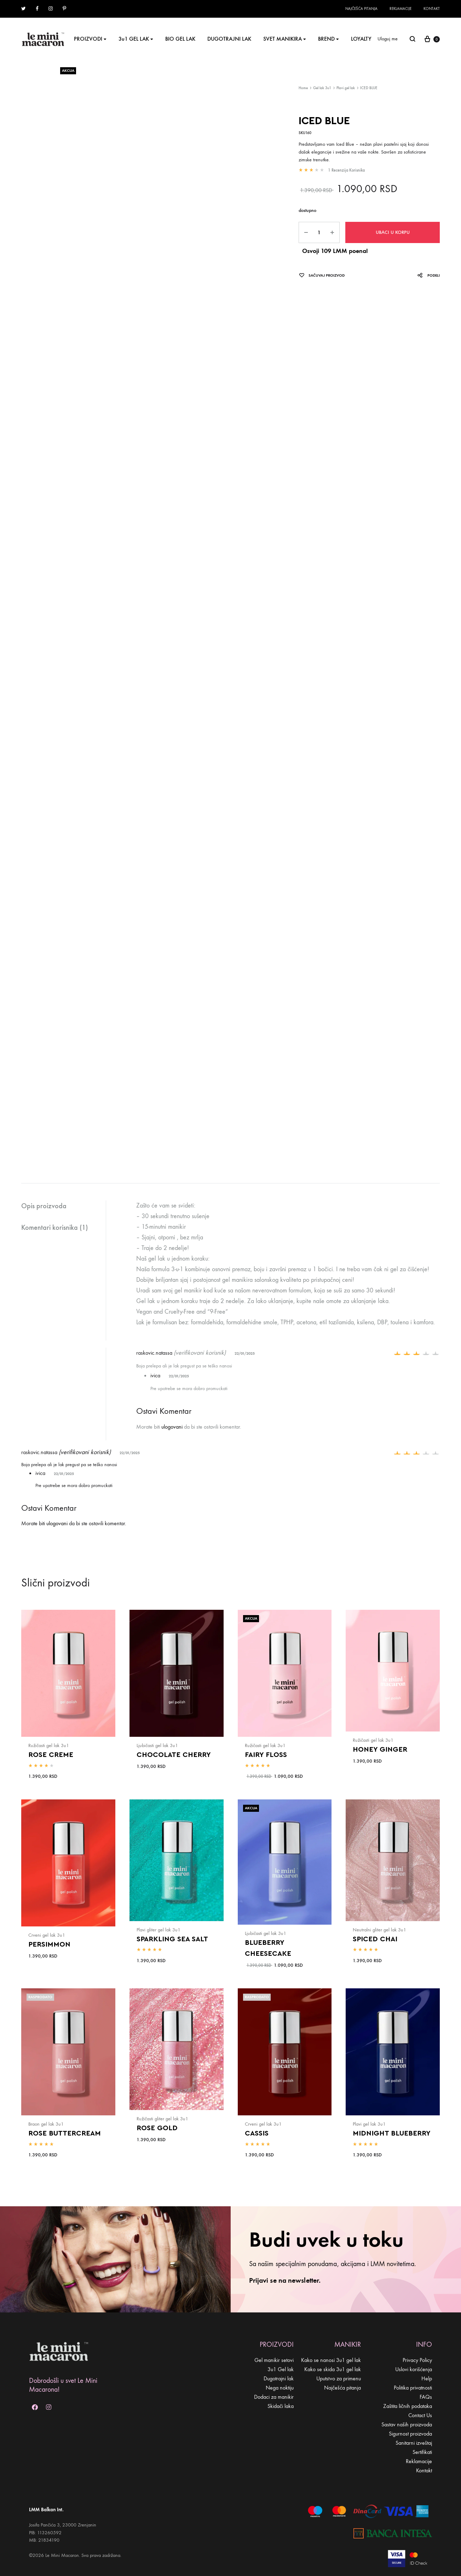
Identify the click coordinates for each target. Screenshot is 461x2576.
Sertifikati (422, 2452)
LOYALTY (361, 38)
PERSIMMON (49, 1944)
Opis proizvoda (44, 1205)
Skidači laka (280, 2406)
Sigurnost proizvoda (410, 2433)
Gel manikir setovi (274, 2360)
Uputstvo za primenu (338, 2378)
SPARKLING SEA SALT (172, 1939)
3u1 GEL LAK (136, 38)
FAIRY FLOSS (266, 1754)
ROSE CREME (50, 1754)
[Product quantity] (319, 232)
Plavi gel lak (345, 88)
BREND (328, 38)
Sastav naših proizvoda (406, 2424)
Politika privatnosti (413, 2387)
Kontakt (431, 8)
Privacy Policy (417, 2360)
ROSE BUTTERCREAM (64, 2133)
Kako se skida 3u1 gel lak (332, 2369)
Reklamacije (400, 8)
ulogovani (172, 1426)
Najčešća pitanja (361, 8)
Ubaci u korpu (393, 232)
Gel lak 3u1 (322, 88)
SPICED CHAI (375, 1939)
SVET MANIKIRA (284, 38)
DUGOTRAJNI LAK (229, 38)
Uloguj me (388, 39)
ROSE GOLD (157, 2128)
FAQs (426, 2396)
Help (426, 2378)
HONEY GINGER (380, 1749)
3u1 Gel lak (280, 2369)
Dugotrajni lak (279, 2378)
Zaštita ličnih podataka (407, 2406)
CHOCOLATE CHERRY (174, 1754)
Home (303, 88)
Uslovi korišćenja (413, 2369)
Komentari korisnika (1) (54, 1227)
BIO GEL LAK (180, 38)
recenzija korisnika (346, 170)
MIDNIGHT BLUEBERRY (392, 2133)
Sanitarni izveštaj (414, 2442)
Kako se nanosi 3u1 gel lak (331, 2360)
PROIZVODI (90, 38)
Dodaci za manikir (274, 2396)
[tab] (63, 1205)
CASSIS (257, 2133)
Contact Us (420, 2415)
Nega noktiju (280, 2387)
